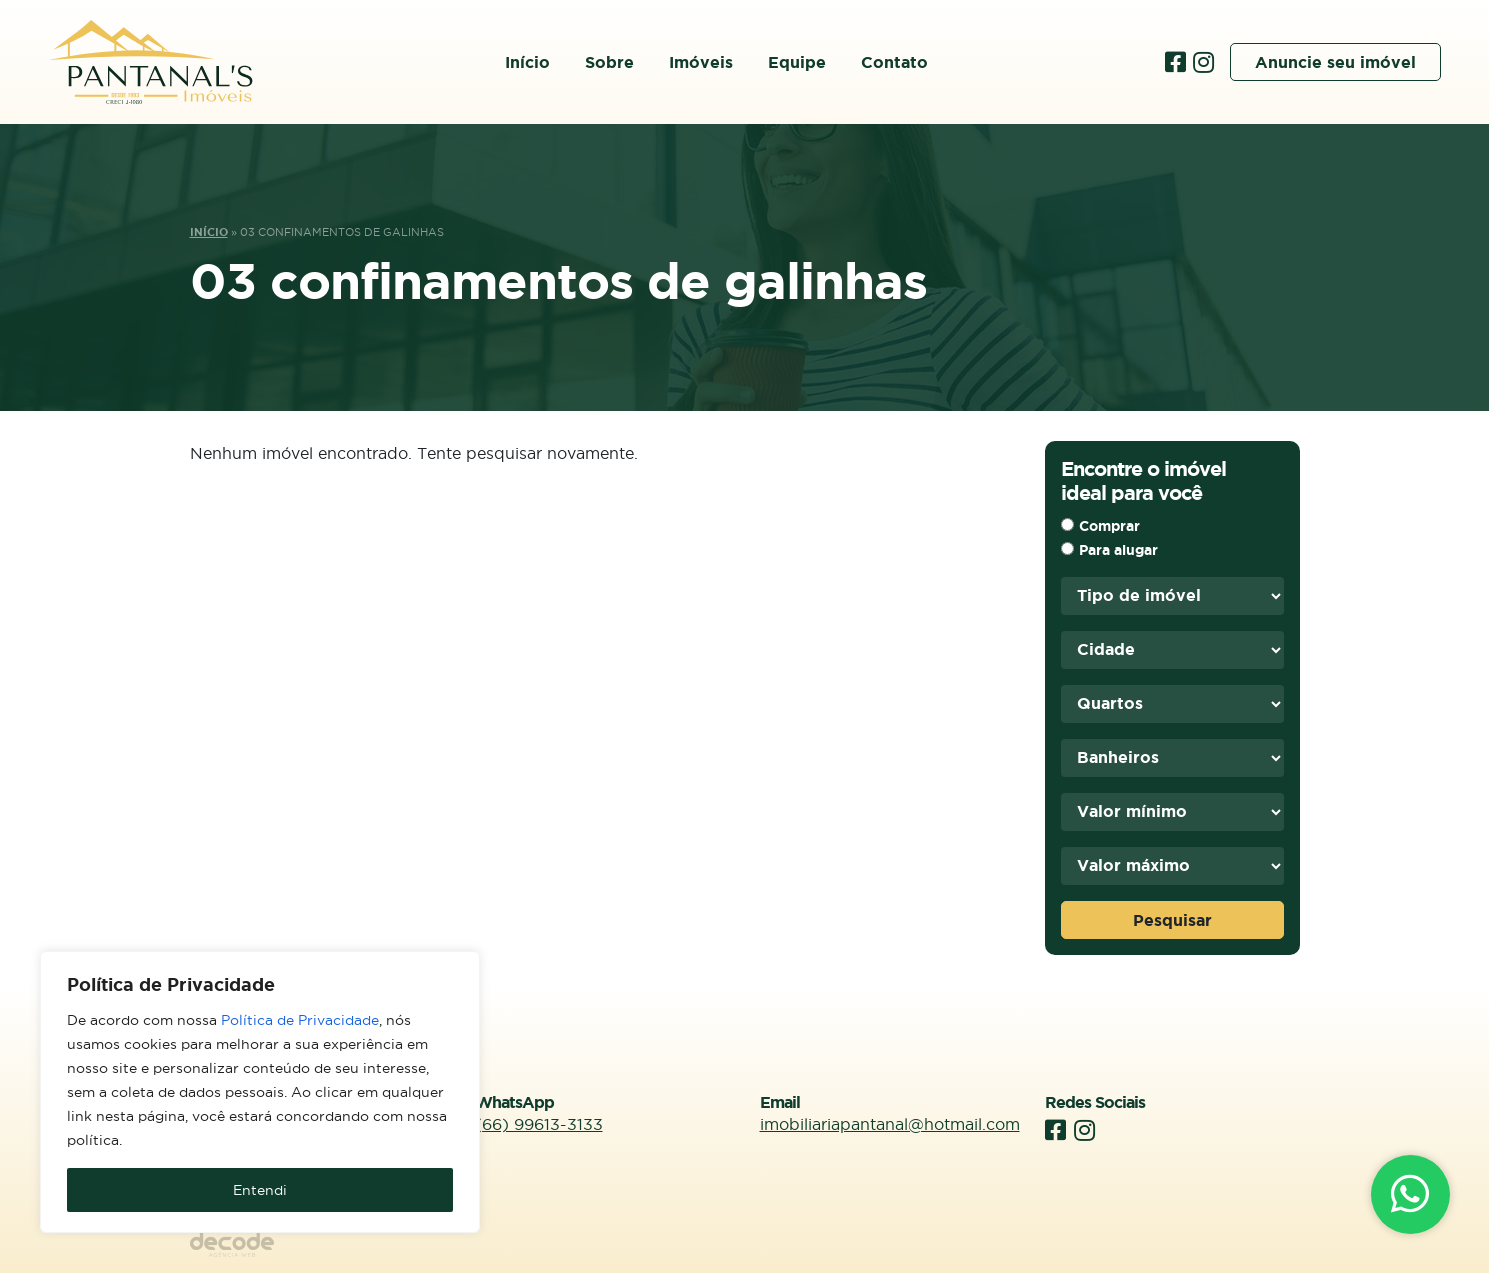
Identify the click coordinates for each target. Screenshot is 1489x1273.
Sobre (609, 62)
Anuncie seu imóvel (1335, 62)
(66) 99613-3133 (539, 1124)
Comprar (1109, 526)
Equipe (797, 62)
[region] (260, 1092)
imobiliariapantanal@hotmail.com (890, 1124)
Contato (894, 62)
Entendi (260, 1190)
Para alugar (1118, 550)
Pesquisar (1172, 920)
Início (527, 62)
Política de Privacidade (300, 1020)
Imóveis (701, 62)
